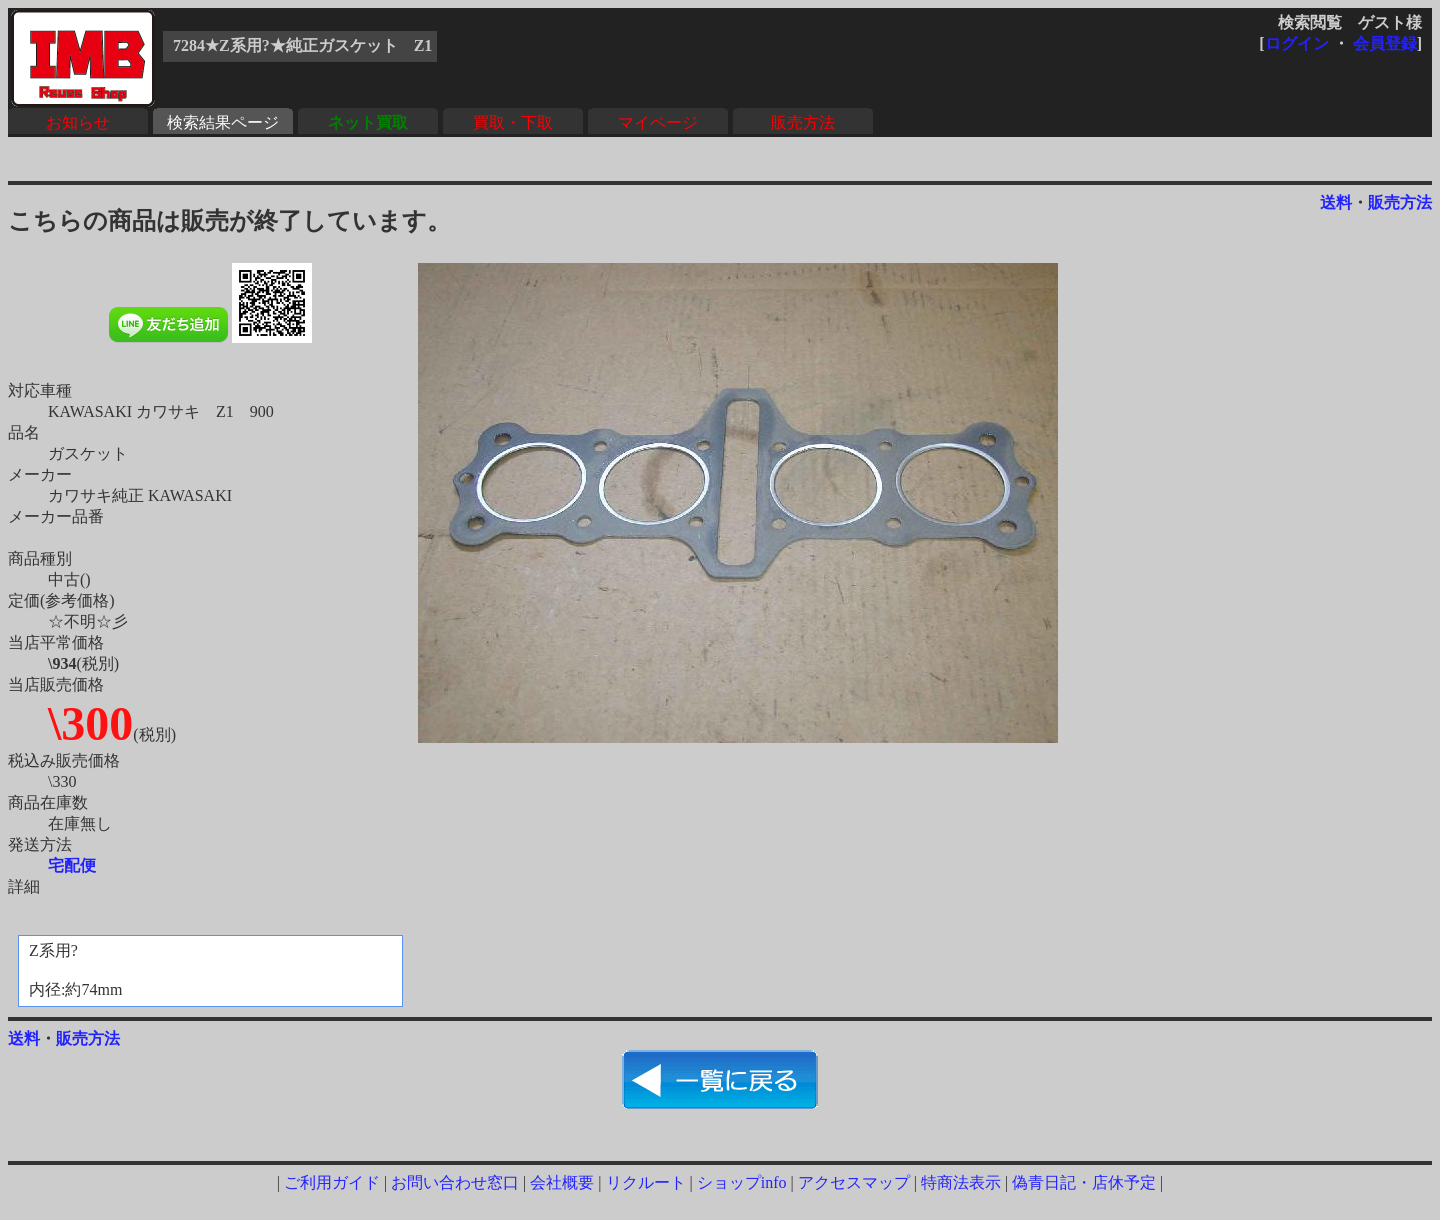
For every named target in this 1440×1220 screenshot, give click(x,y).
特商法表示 (961, 1182)
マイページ (658, 122)
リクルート (646, 1182)
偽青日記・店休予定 (1084, 1182)
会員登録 (1385, 43)
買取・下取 (513, 122)
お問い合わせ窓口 (455, 1182)
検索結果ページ (223, 122)
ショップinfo (742, 1182)
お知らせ (78, 122)
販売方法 (803, 122)
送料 (1336, 202)
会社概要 (562, 1182)
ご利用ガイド (332, 1182)
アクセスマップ (854, 1182)
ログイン (1297, 43)
